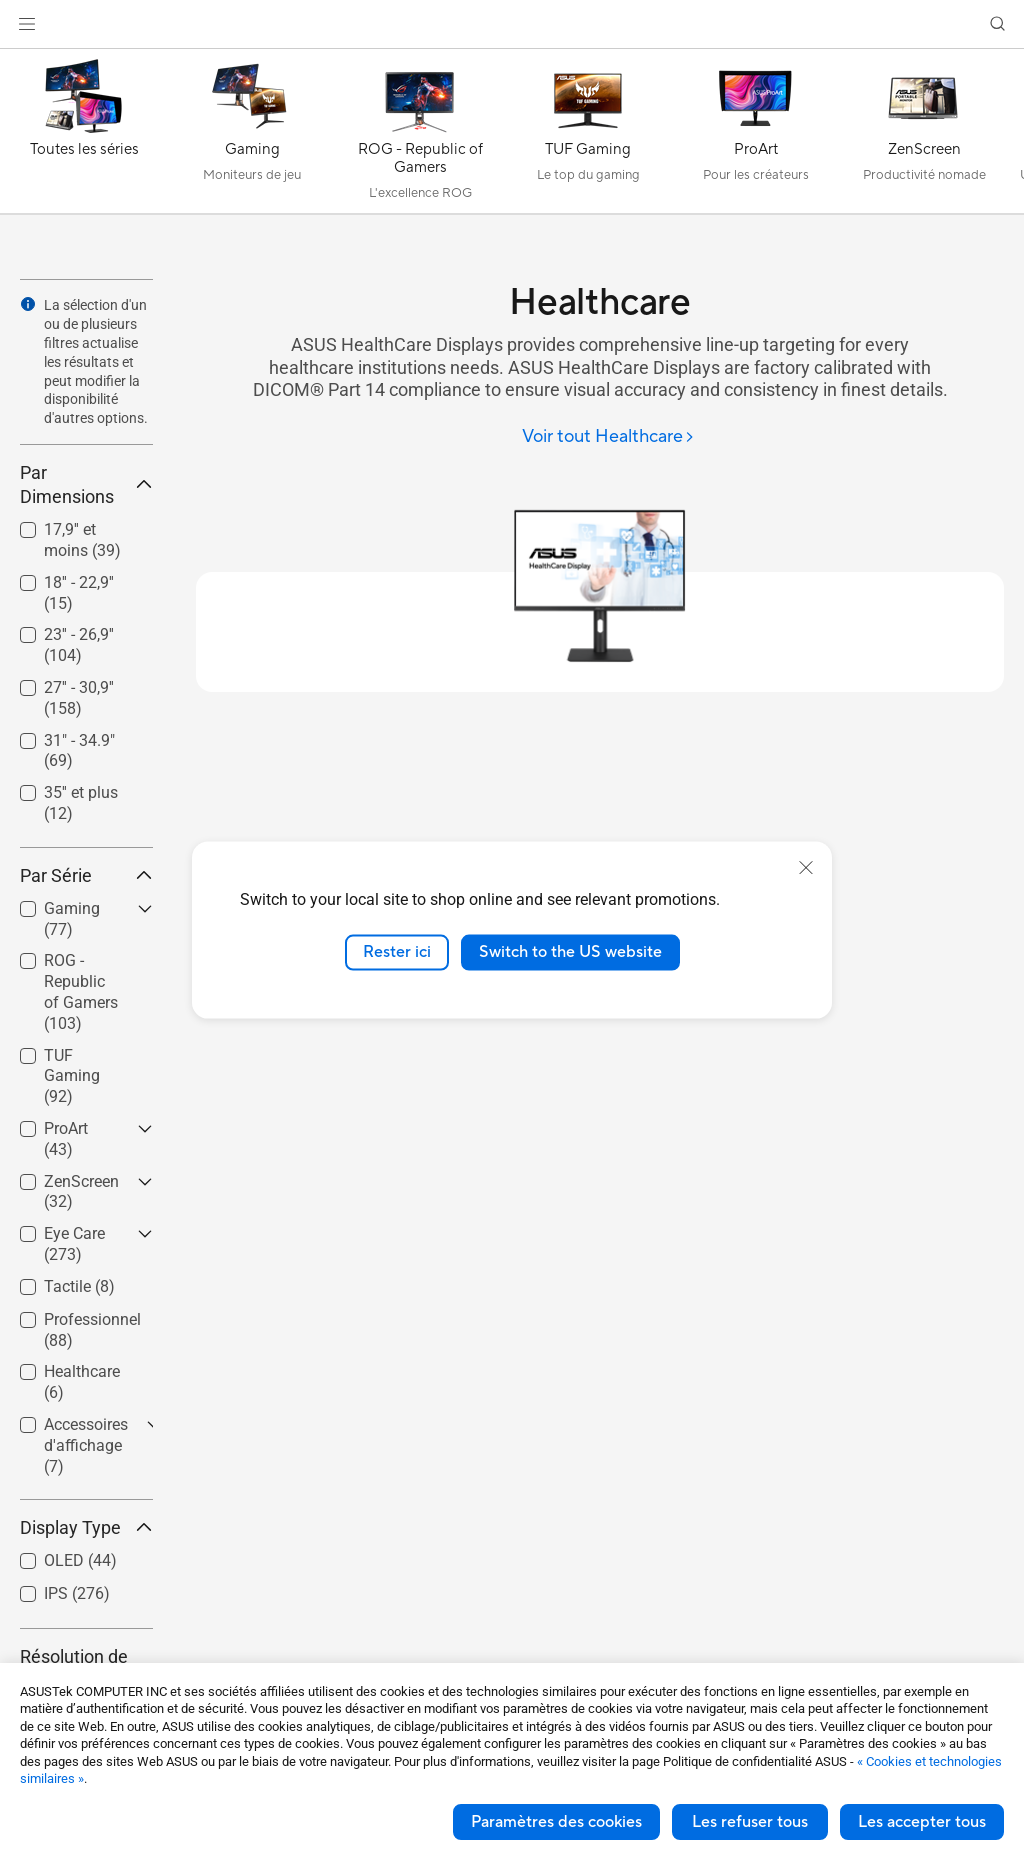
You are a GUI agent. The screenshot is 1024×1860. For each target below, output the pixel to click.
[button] (27, 24)
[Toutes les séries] (84, 136)
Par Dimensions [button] (86, 484)
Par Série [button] (86, 875)
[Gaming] (252, 136)
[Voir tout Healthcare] (608, 437)
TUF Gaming (72, 1076)
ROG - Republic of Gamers (81, 991)
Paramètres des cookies (556, 1822)
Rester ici (397, 952)
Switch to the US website (570, 952)
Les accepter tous (922, 1822)
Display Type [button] (86, 1527)
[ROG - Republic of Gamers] (420, 136)
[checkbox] (78, 993)
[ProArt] (756, 136)
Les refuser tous (750, 1822)
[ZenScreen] (924, 136)
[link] (512, 24)
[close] (806, 868)
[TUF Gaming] (588, 136)
